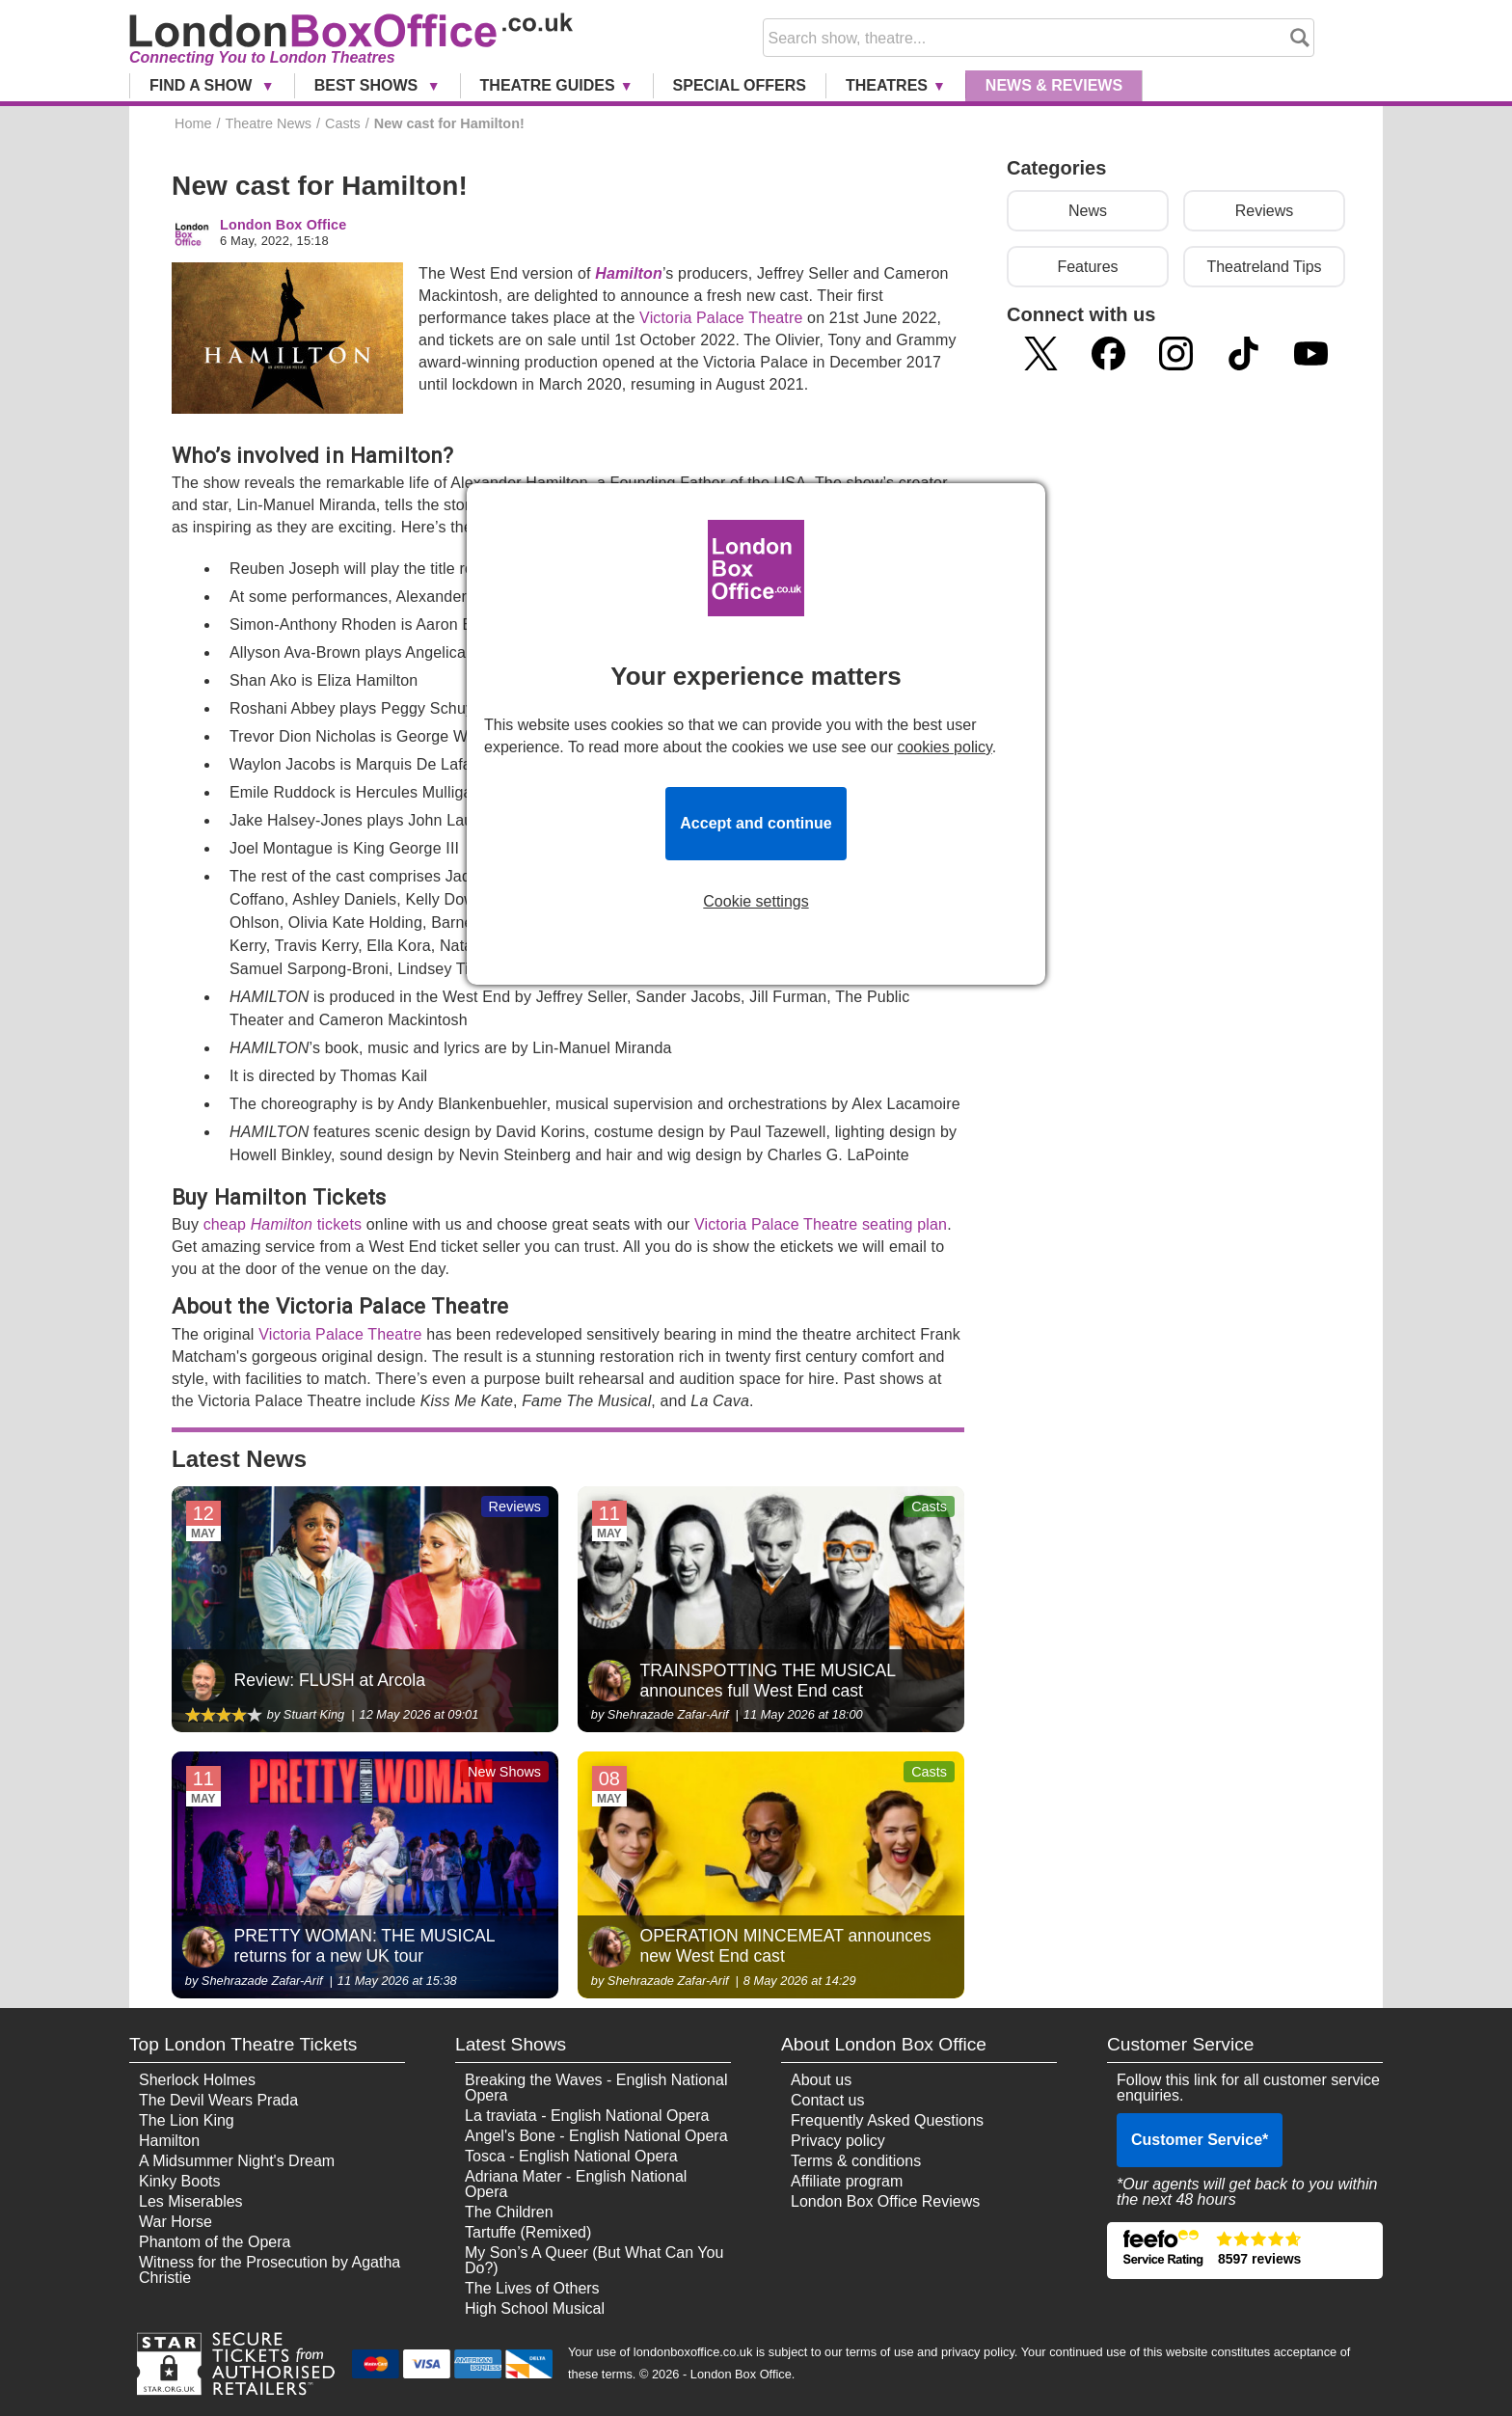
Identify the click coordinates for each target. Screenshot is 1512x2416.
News (1054, 85)
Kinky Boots (179, 2181)
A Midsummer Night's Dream (237, 2161)
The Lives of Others (532, 2288)
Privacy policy (838, 2140)
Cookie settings (755, 901)
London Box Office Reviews (885, 2201)
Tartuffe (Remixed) (528, 2232)
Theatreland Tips (1263, 266)
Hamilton (628, 273)
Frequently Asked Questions (887, 2120)
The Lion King (186, 2120)
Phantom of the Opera (214, 2242)
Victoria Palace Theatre (720, 318)
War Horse (175, 2221)
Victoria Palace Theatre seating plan (820, 1224)
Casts (343, 123)
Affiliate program (847, 2181)
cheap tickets (283, 1224)
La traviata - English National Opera (587, 2115)
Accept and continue (755, 823)
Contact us (827, 2100)
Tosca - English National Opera (571, 2156)
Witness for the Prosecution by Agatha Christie (269, 2270)
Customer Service (1199, 2139)
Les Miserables (191, 2201)
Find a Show (202, 85)
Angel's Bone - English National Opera (596, 2136)
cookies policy (944, 747)
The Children (509, 2212)
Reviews (1264, 211)
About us (821, 2080)
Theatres (887, 85)
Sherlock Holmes (197, 2080)
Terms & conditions (856, 2161)
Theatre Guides (547, 85)
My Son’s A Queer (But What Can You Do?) (594, 2260)
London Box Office (283, 225)
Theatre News (268, 123)
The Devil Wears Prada (218, 2100)
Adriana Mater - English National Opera (576, 2184)
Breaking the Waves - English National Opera (596, 2088)
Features (1087, 266)
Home (193, 123)
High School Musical (535, 2308)
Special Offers (739, 85)
